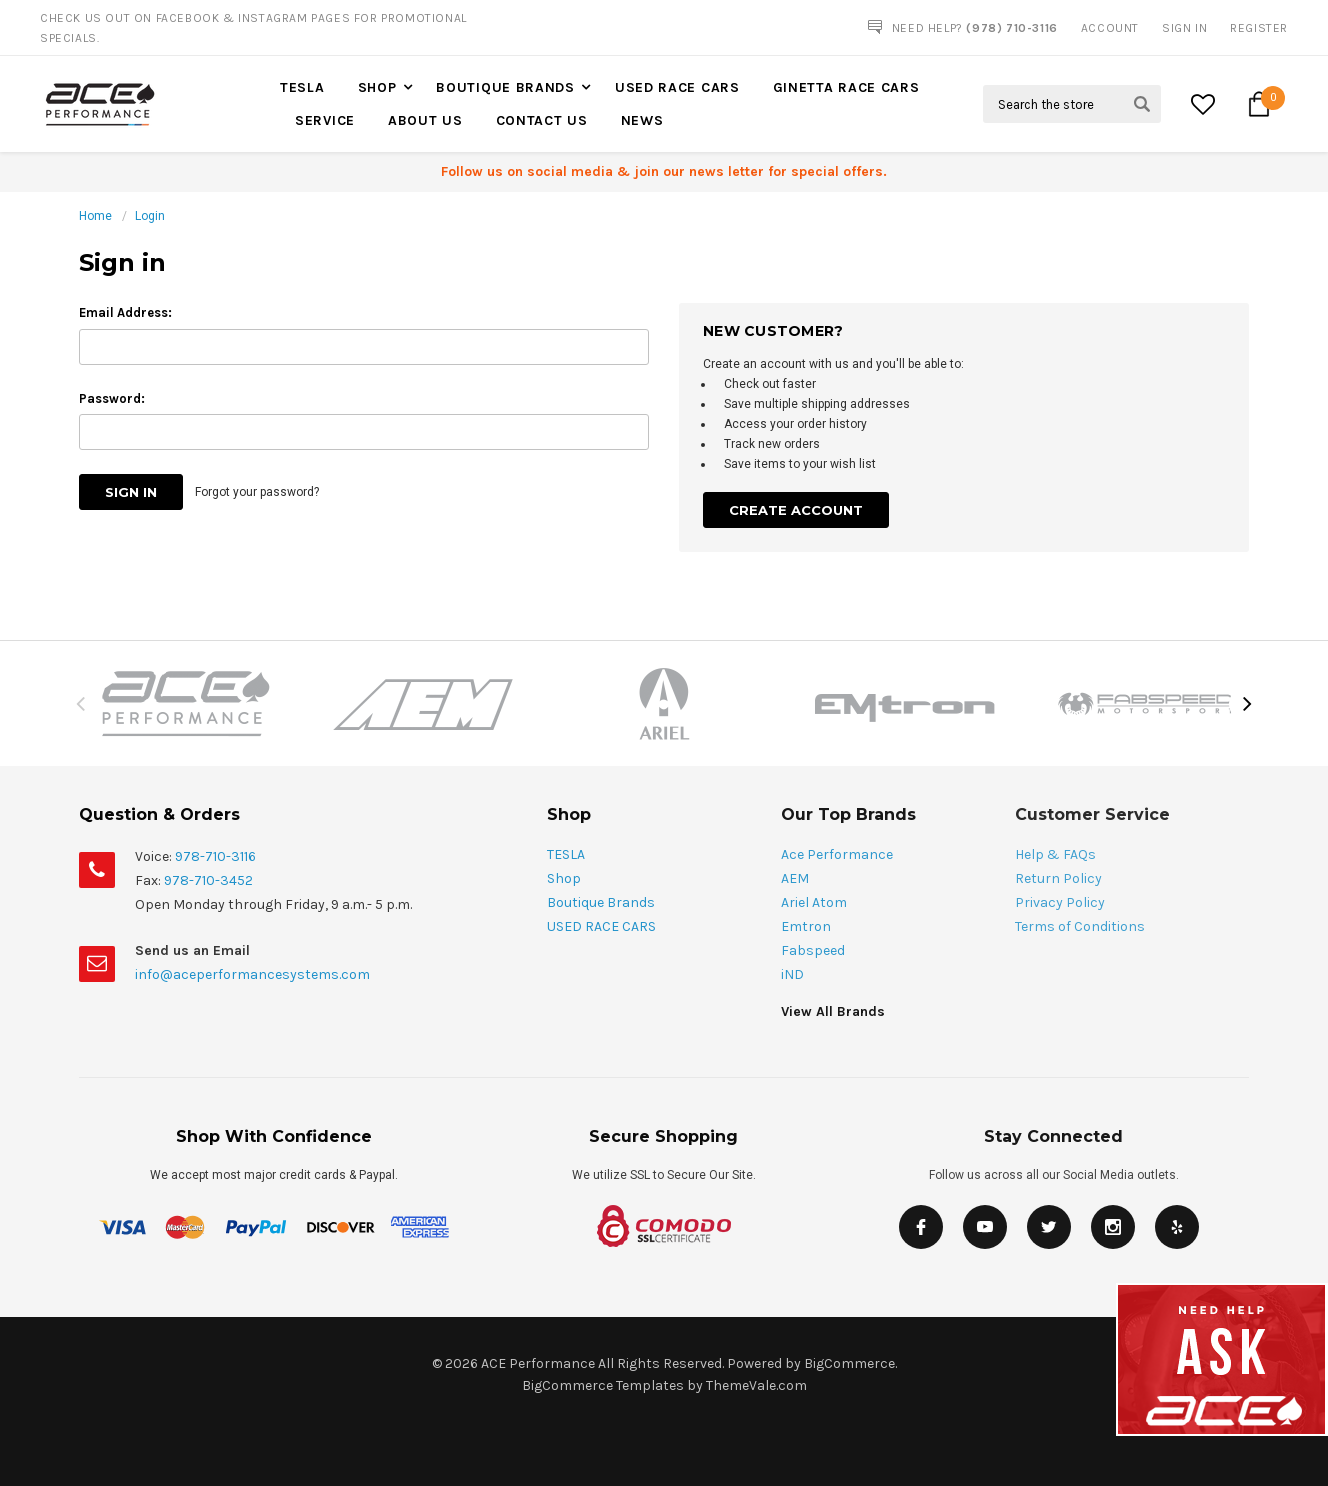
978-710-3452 (208, 880)
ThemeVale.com (756, 1385)
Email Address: (125, 312)
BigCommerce (849, 1363)
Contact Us (542, 120)
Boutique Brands (505, 87)
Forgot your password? (257, 492)
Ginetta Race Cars (846, 87)
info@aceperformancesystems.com (252, 974)
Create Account (796, 510)
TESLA (302, 87)
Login (150, 216)
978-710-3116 (215, 856)
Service (325, 120)
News (642, 120)
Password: (112, 398)
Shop (377, 87)
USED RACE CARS (677, 87)
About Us (425, 120)
